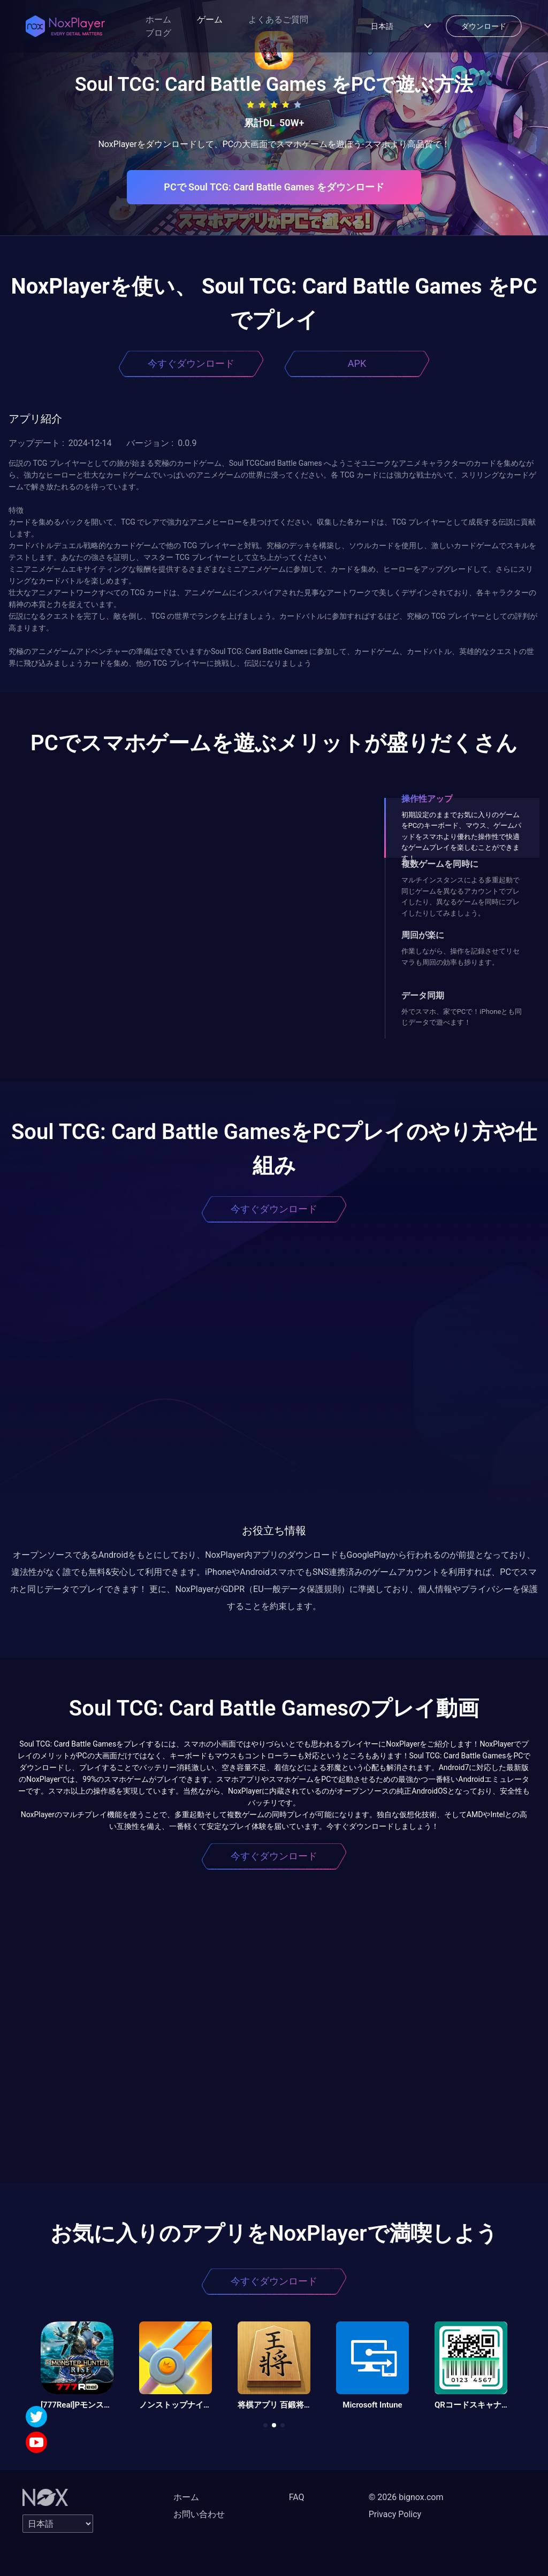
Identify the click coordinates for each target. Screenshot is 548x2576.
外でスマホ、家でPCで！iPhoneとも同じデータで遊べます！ (461, 1017)
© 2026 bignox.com (406, 2497)
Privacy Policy (395, 2514)
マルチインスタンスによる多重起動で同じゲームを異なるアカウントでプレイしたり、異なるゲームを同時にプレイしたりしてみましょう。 (460, 896)
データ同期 (422, 995)
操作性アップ (427, 799)
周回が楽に (422, 935)
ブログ (158, 32)
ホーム (158, 19)
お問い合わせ (199, 2514)
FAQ (297, 2497)
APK (357, 363)
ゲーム (210, 19)
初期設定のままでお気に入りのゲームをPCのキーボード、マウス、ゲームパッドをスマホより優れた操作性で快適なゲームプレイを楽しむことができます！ (461, 837)
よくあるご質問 (278, 19)
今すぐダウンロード (191, 363)
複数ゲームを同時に (439, 864)
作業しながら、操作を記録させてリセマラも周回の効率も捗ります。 (460, 956)
